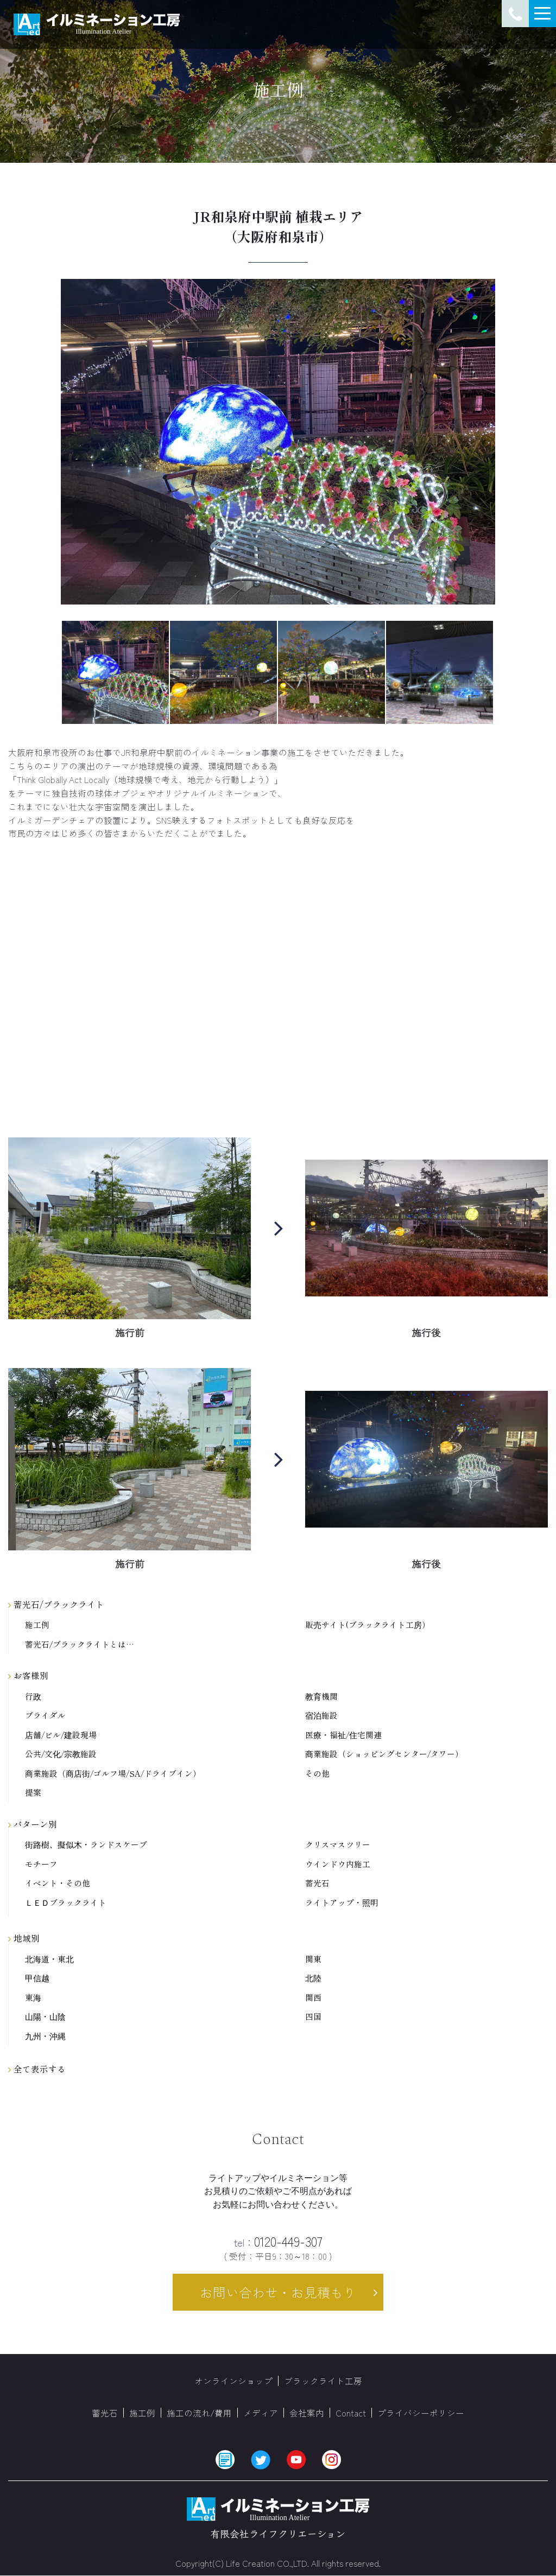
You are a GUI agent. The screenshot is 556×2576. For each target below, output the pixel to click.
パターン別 (32, 1824)
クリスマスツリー (337, 1845)
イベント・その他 (57, 1883)
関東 (313, 1959)
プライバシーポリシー (420, 2413)
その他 (317, 1774)
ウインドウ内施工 (337, 1864)
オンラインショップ (233, 2381)
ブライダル (45, 1715)
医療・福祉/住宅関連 (343, 1735)
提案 (33, 1793)
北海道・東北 (49, 1959)
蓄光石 (317, 1883)
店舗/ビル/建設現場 (61, 1735)
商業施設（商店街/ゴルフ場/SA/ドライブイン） (113, 1774)
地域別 (24, 1938)
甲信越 (37, 1978)
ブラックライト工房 (323, 2381)
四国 (313, 2017)
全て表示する (37, 2069)
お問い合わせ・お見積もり (278, 2291)
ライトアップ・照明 (341, 1903)
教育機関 (321, 1696)
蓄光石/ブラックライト (56, 1604)
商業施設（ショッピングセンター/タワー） (384, 1754)
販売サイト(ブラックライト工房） (367, 1625)
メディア (260, 2413)
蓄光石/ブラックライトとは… (79, 1644)
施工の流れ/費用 (199, 2413)
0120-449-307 (278, 2240)
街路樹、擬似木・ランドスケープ (86, 1845)
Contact (351, 2413)
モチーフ (41, 1864)
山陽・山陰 (45, 2017)
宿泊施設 (321, 1715)
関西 (313, 1998)
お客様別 (28, 1675)
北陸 (313, 1978)
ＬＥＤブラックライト (65, 1903)
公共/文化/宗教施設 (61, 1754)
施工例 (37, 1625)
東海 (33, 1998)
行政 (33, 1696)
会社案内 (306, 2413)
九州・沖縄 (45, 2036)
